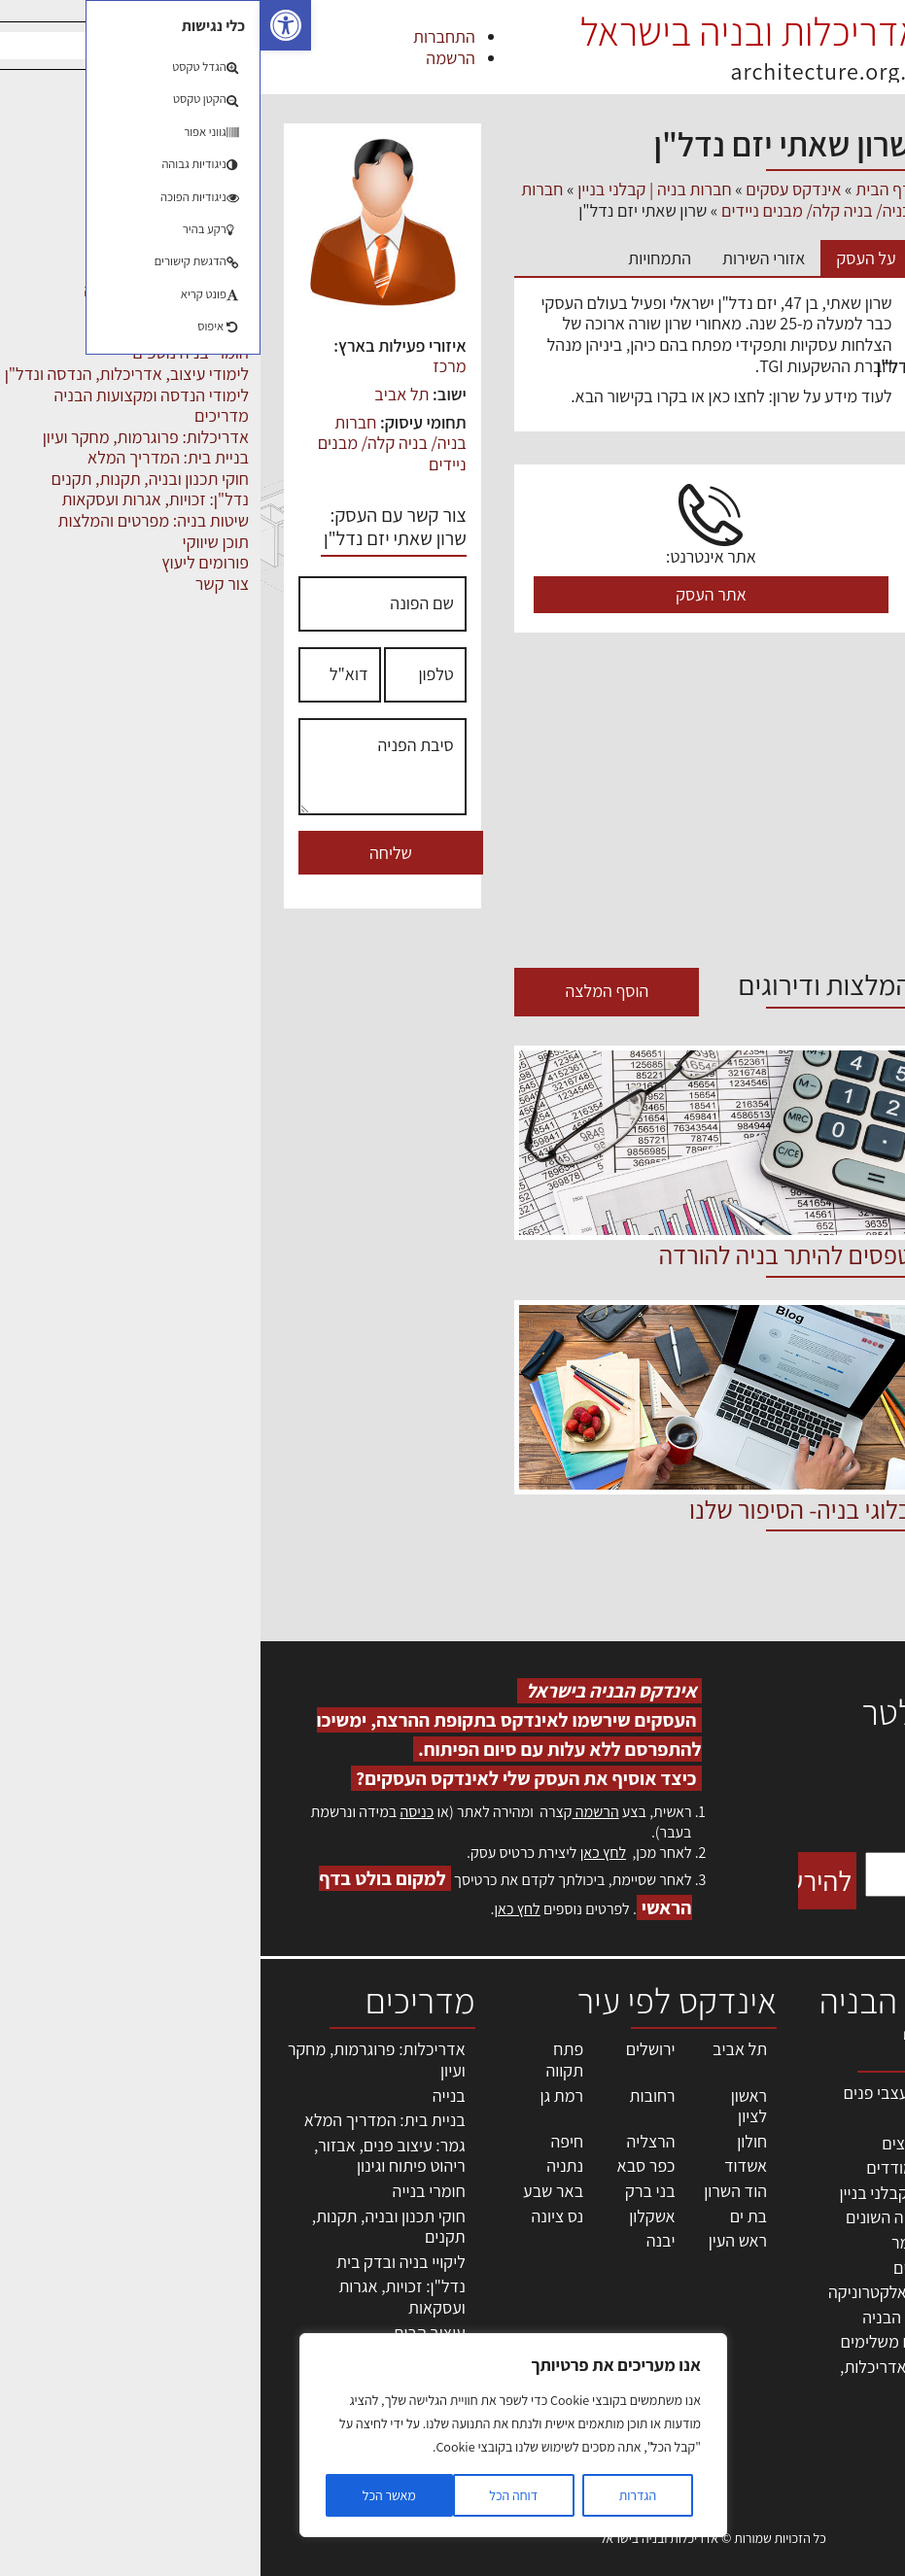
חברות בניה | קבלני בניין (798, 279)
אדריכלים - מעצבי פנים (800, 235)
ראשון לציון (488, 2106)
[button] (25, 25)
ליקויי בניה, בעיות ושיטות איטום (838, 2164)
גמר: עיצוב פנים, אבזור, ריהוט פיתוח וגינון (129, 2156)
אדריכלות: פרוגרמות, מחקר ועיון (116, 2059)
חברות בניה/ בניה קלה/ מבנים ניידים (131, 443)
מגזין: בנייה (857, 2364)
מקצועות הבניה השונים (801, 585)
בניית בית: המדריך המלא (124, 2120)
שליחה (130, 852)
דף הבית (622, 189)
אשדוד (485, 2165)
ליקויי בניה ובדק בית (140, 2261)
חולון (491, 2141)
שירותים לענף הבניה (811, 672)
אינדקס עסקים (532, 189)
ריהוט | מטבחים (828, 628)
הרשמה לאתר (848, 2280)
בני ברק (390, 2191)
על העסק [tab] (605, 258)
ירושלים (390, 2049)
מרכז (188, 366)
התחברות (184, 36)
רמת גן (302, 2095)
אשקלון (391, 2216)
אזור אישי (863, 2259)
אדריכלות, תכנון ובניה (841, 2101)
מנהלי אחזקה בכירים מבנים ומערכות (849, 2216)
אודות (874, 2343)
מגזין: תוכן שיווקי (840, 2385)
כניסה (156, 1812)
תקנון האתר (855, 2405)
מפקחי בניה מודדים (813, 497)
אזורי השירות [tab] (503, 258)
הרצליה (390, 2141)
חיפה (306, 2141)
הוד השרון (474, 2191)
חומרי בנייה (168, 2191)
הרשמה (189, 58)
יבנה (400, 2240)
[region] (253, 2435)
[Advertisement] (453, 803)
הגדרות (377, 2495)
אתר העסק (450, 594)
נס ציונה (296, 2216)
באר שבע (292, 2191)
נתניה (304, 2165)
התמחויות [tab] (399, 258)
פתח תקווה (304, 2059)
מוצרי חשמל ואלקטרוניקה (792, 453)
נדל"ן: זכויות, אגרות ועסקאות (141, 2296)
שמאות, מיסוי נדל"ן (831, 2133)
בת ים (488, 2216)
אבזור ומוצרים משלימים (798, 191)
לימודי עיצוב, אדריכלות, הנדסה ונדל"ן (749, 366)
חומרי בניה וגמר (826, 322)
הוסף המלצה (346, 990)
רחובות (392, 2095)
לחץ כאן (342, 1852)
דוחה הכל (252, 2495)
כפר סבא (386, 2165)
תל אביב (141, 394)
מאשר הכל (129, 2495)
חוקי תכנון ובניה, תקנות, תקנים (128, 2227)
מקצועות (850, 541)
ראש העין (477, 2240)
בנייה (188, 2095)
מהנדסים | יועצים (821, 410)
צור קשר (866, 2322)
